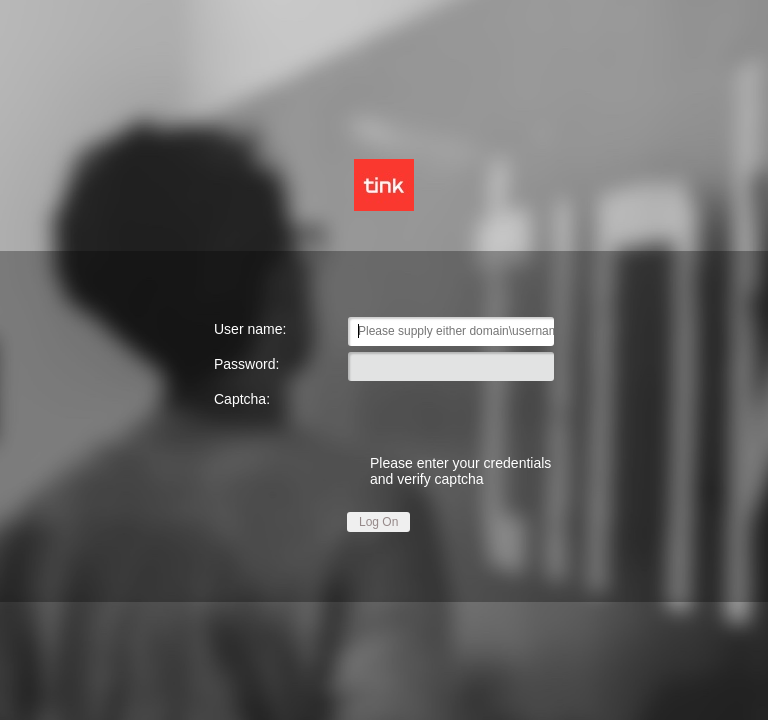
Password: (246, 364)
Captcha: (242, 399)
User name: (250, 329)
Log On (378, 522)
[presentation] (451, 413)
